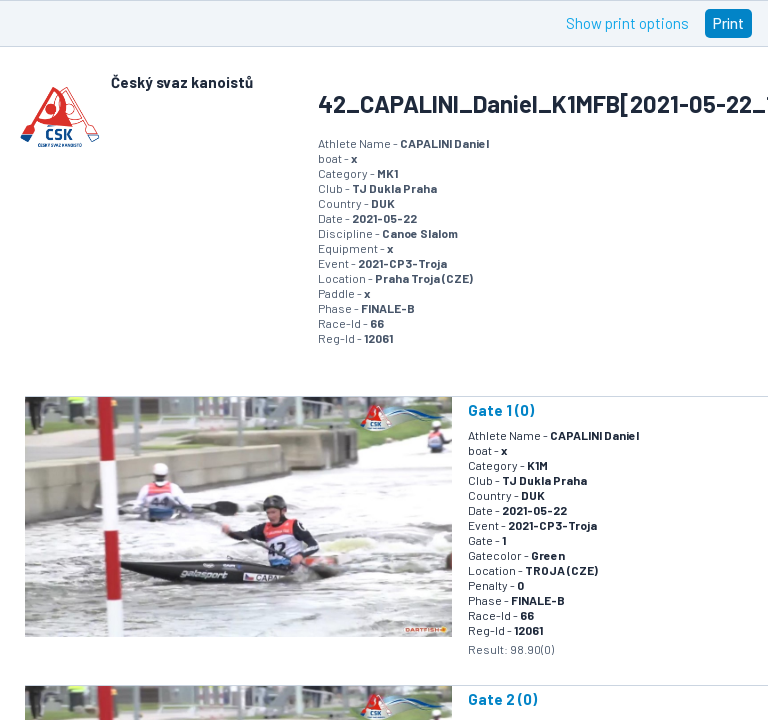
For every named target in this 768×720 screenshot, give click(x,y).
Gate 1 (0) (501, 410)
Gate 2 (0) (502, 699)
